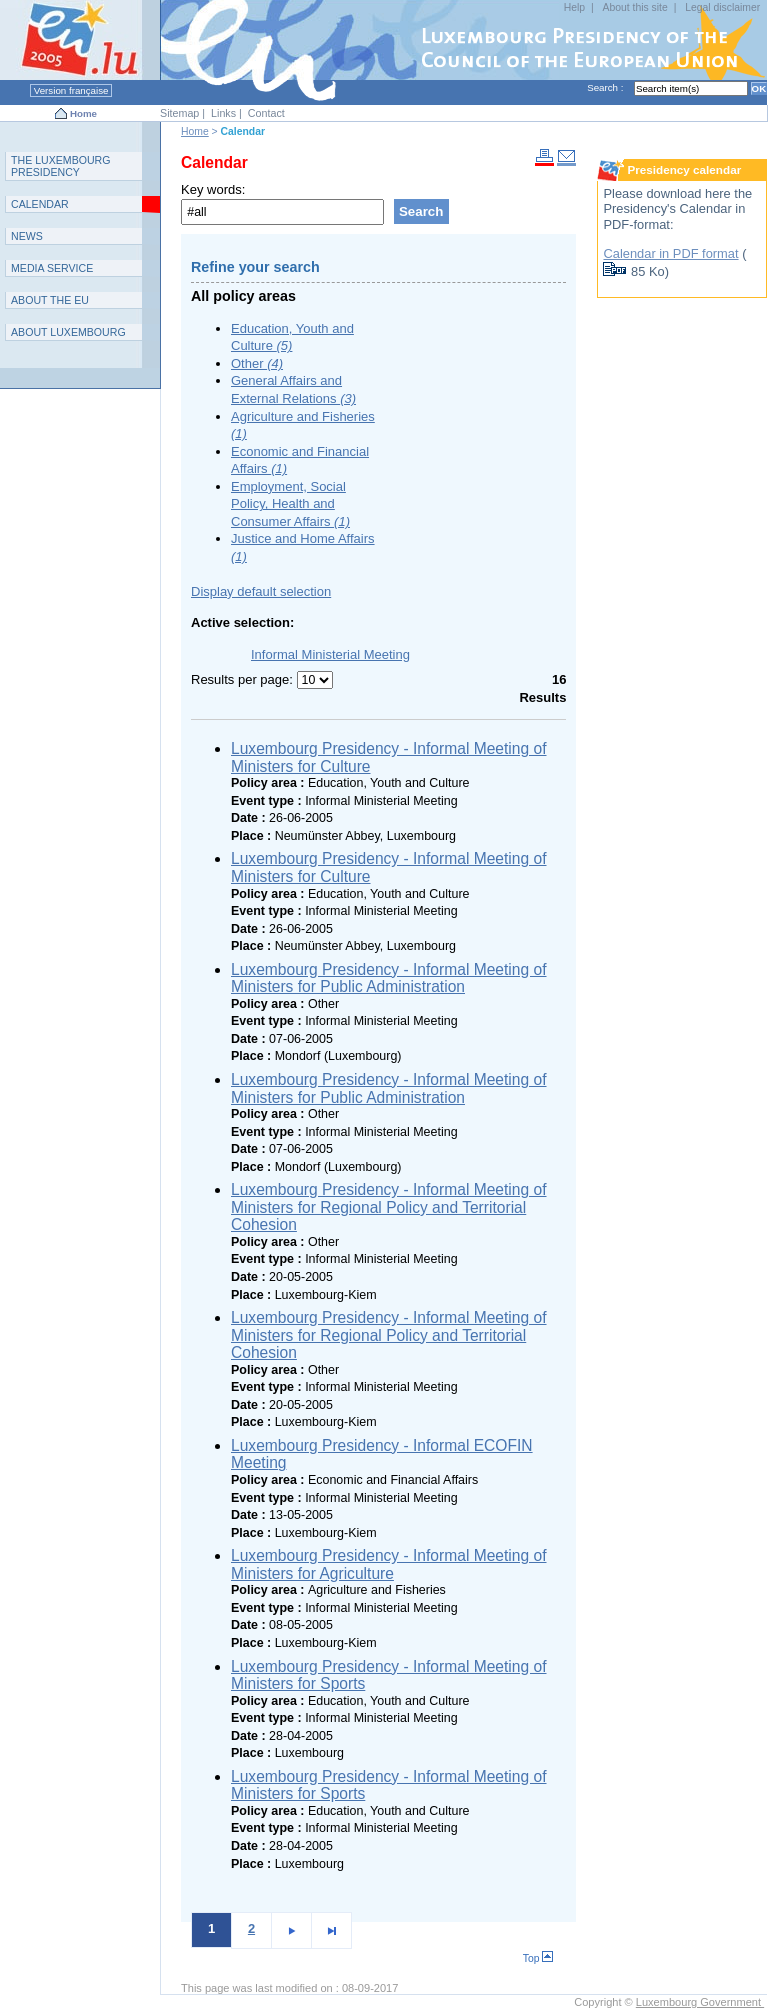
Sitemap (179, 113)
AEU (50, 300)
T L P (61, 166)
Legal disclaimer (722, 7)
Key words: (213, 189)
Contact (266, 113)
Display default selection (261, 591)
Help (574, 7)
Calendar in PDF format (670, 253)
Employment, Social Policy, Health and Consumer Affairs (290, 504)
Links (223, 113)
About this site (634, 7)
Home (83, 113)
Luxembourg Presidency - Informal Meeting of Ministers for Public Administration (389, 978)
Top (538, 1958)
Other (257, 363)
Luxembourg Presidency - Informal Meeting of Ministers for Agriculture (389, 1564)
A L (68, 332)
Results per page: (244, 679)
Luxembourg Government (700, 2002)
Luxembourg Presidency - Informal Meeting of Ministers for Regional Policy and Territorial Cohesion (389, 1207)
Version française (71, 90)
